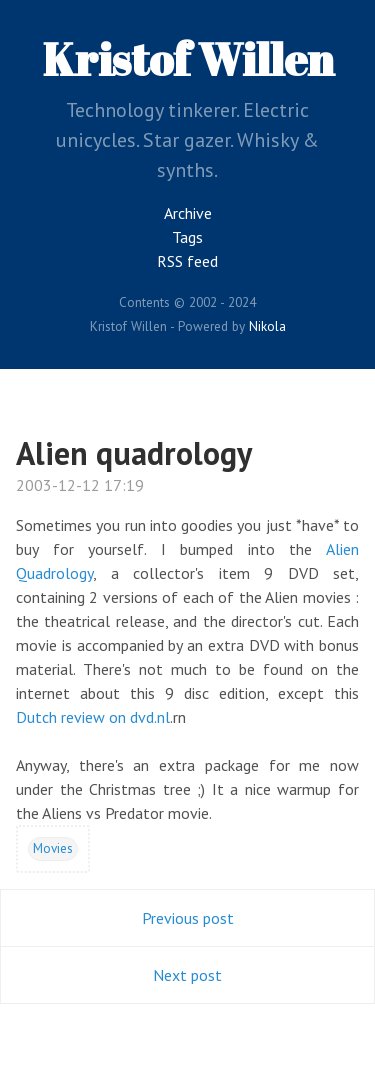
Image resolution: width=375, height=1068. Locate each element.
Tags (187, 237)
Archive (188, 213)
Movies (53, 848)
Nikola (267, 326)
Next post (187, 975)
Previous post (188, 918)
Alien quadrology (134, 453)
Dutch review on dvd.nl (93, 717)
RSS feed (187, 261)
